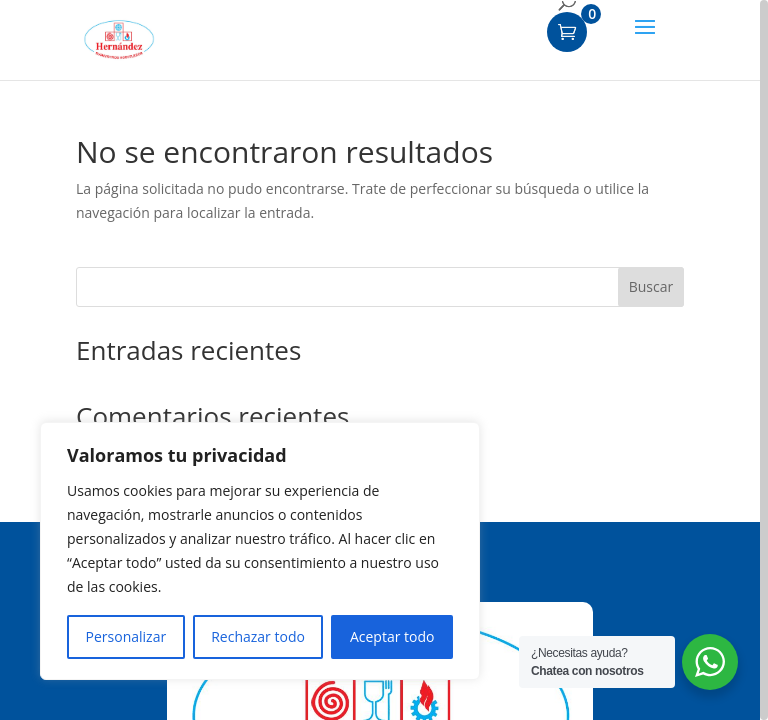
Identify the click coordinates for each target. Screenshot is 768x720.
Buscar (651, 286)
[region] (384, 360)
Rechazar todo (258, 636)
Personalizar (126, 636)
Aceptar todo (392, 636)
